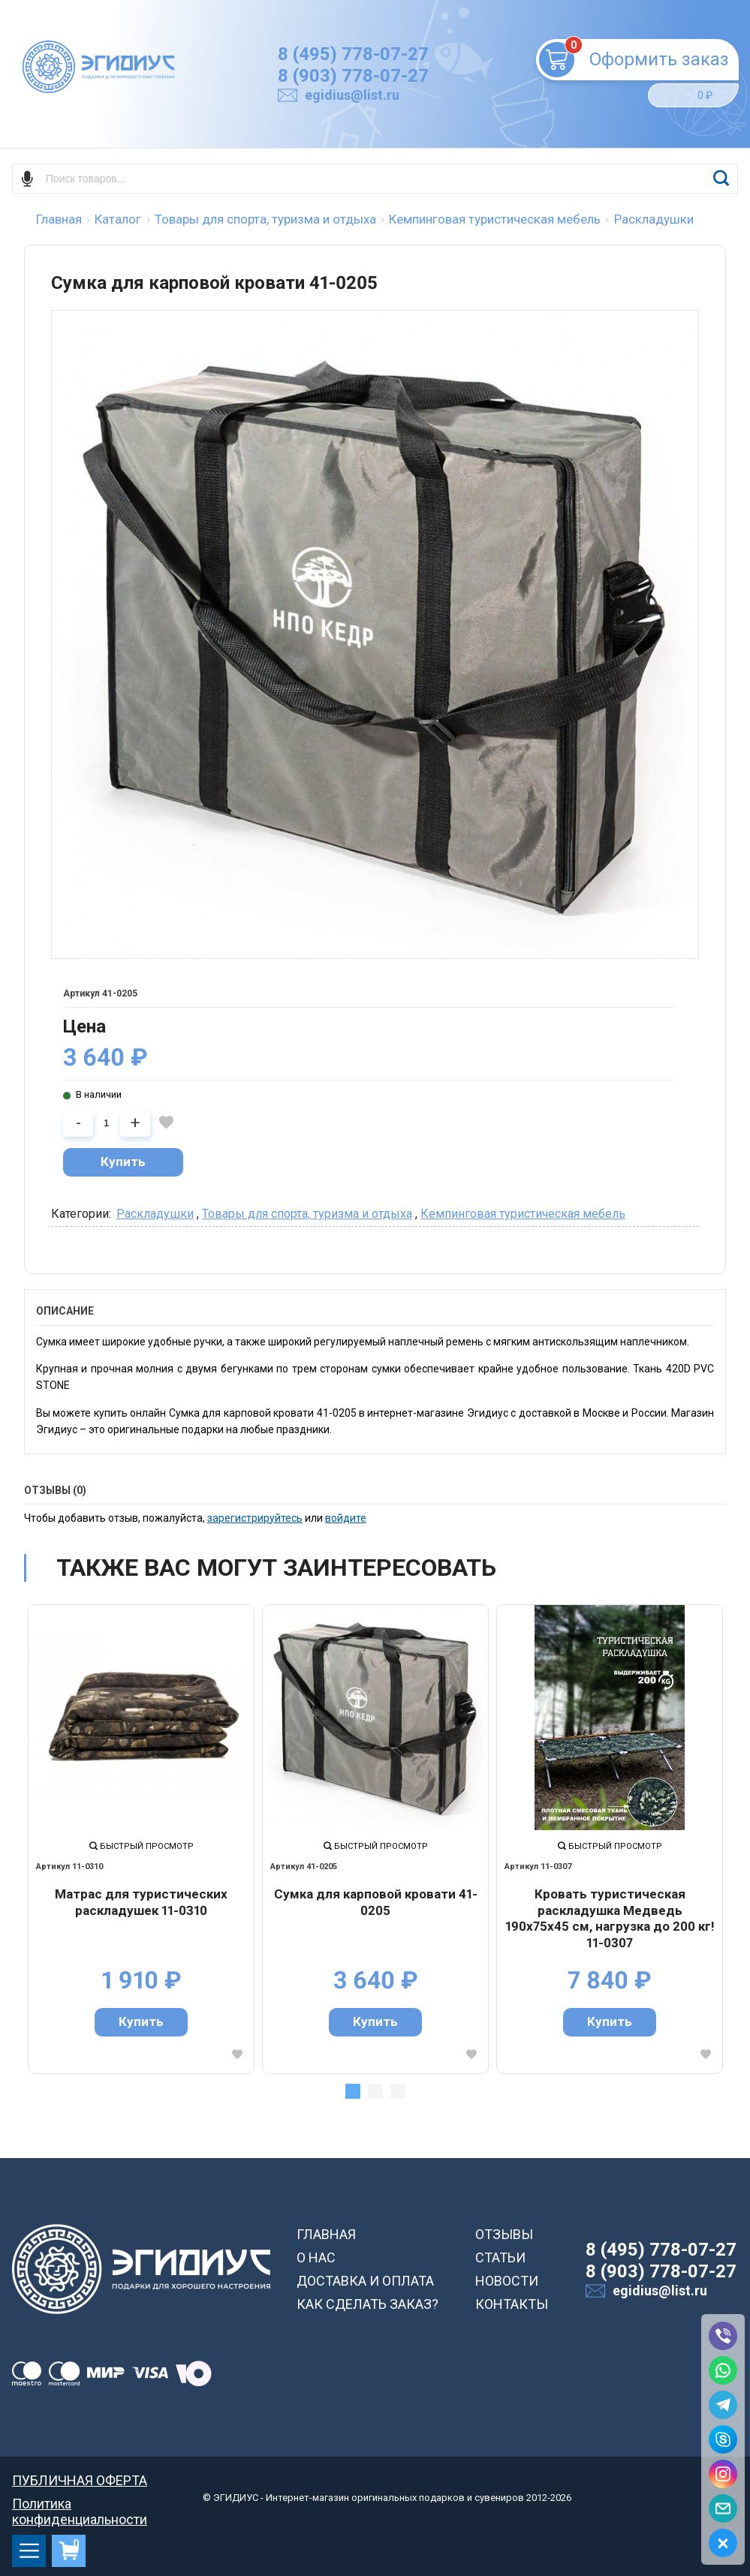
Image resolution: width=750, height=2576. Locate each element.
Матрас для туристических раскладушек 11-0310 (141, 1902)
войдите (345, 1518)
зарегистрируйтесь (255, 1518)
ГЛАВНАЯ (326, 2234)
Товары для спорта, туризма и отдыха (307, 1214)
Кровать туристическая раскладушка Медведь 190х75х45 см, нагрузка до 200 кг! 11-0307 (610, 1918)
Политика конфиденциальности (79, 2503)
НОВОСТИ (506, 2281)
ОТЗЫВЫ (504, 2234)
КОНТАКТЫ (511, 2304)
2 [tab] (375, 2091)
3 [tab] (397, 2091)
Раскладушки (155, 1214)
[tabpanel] (141, 1839)
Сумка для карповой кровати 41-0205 (375, 1902)
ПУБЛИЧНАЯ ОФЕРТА (79, 2480)
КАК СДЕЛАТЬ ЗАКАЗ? (367, 2304)
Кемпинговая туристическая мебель (522, 1214)
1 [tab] (352, 2091)
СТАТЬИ (500, 2257)
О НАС (316, 2257)
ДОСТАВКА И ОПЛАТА (365, 2281)
